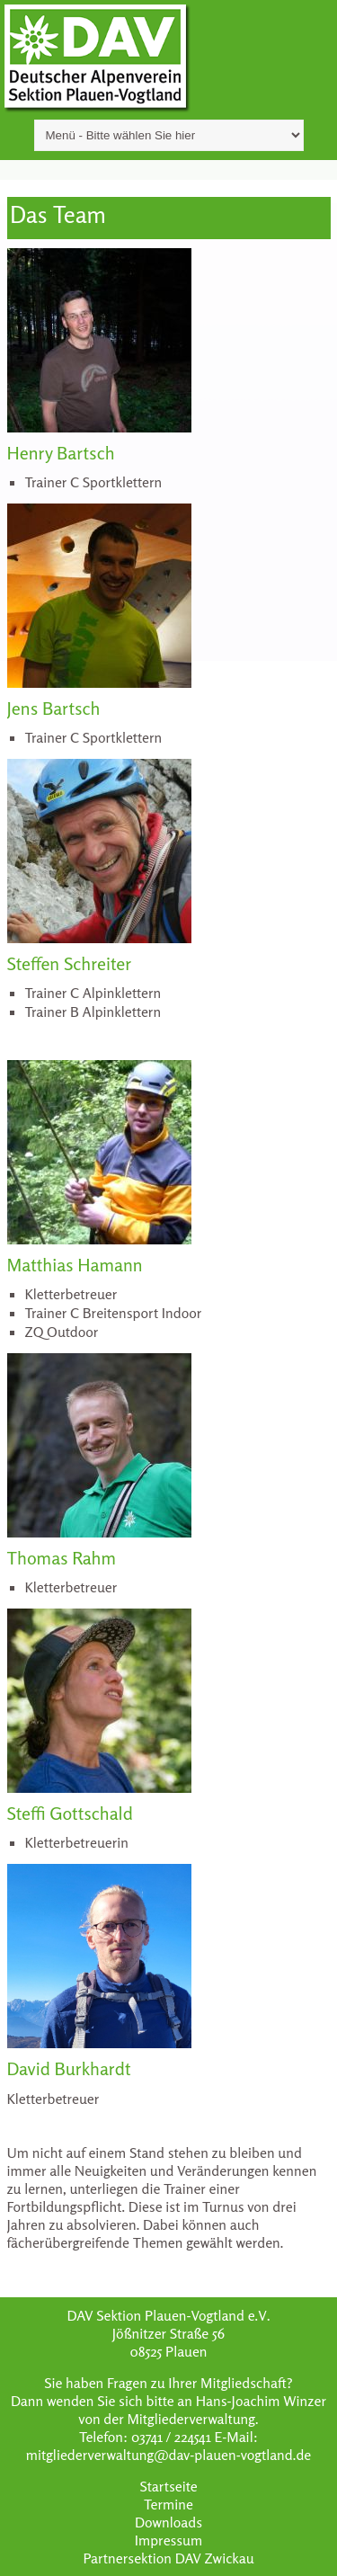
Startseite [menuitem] (168, 2486)
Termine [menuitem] (168, 2504)
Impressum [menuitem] (168, 2540)
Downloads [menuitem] (168, 2522)
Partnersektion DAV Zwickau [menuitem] (168, 2558)
